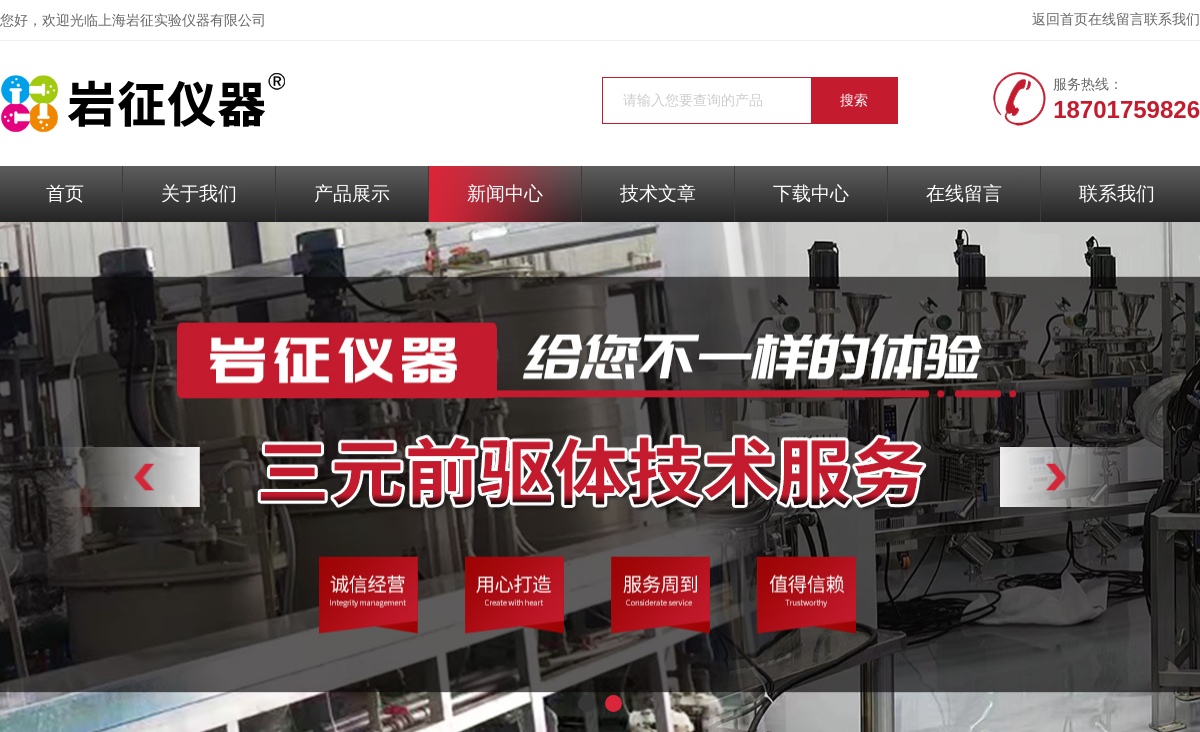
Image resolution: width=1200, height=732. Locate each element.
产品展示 (352, 193)
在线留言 (1116, 19)
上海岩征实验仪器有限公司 (182, 20)
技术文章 (658, 193)
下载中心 (811, 193)
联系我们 (1172, 19)
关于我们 (199, 193)
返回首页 (1060, 19)
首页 (65, 193)
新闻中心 (505, 193)
